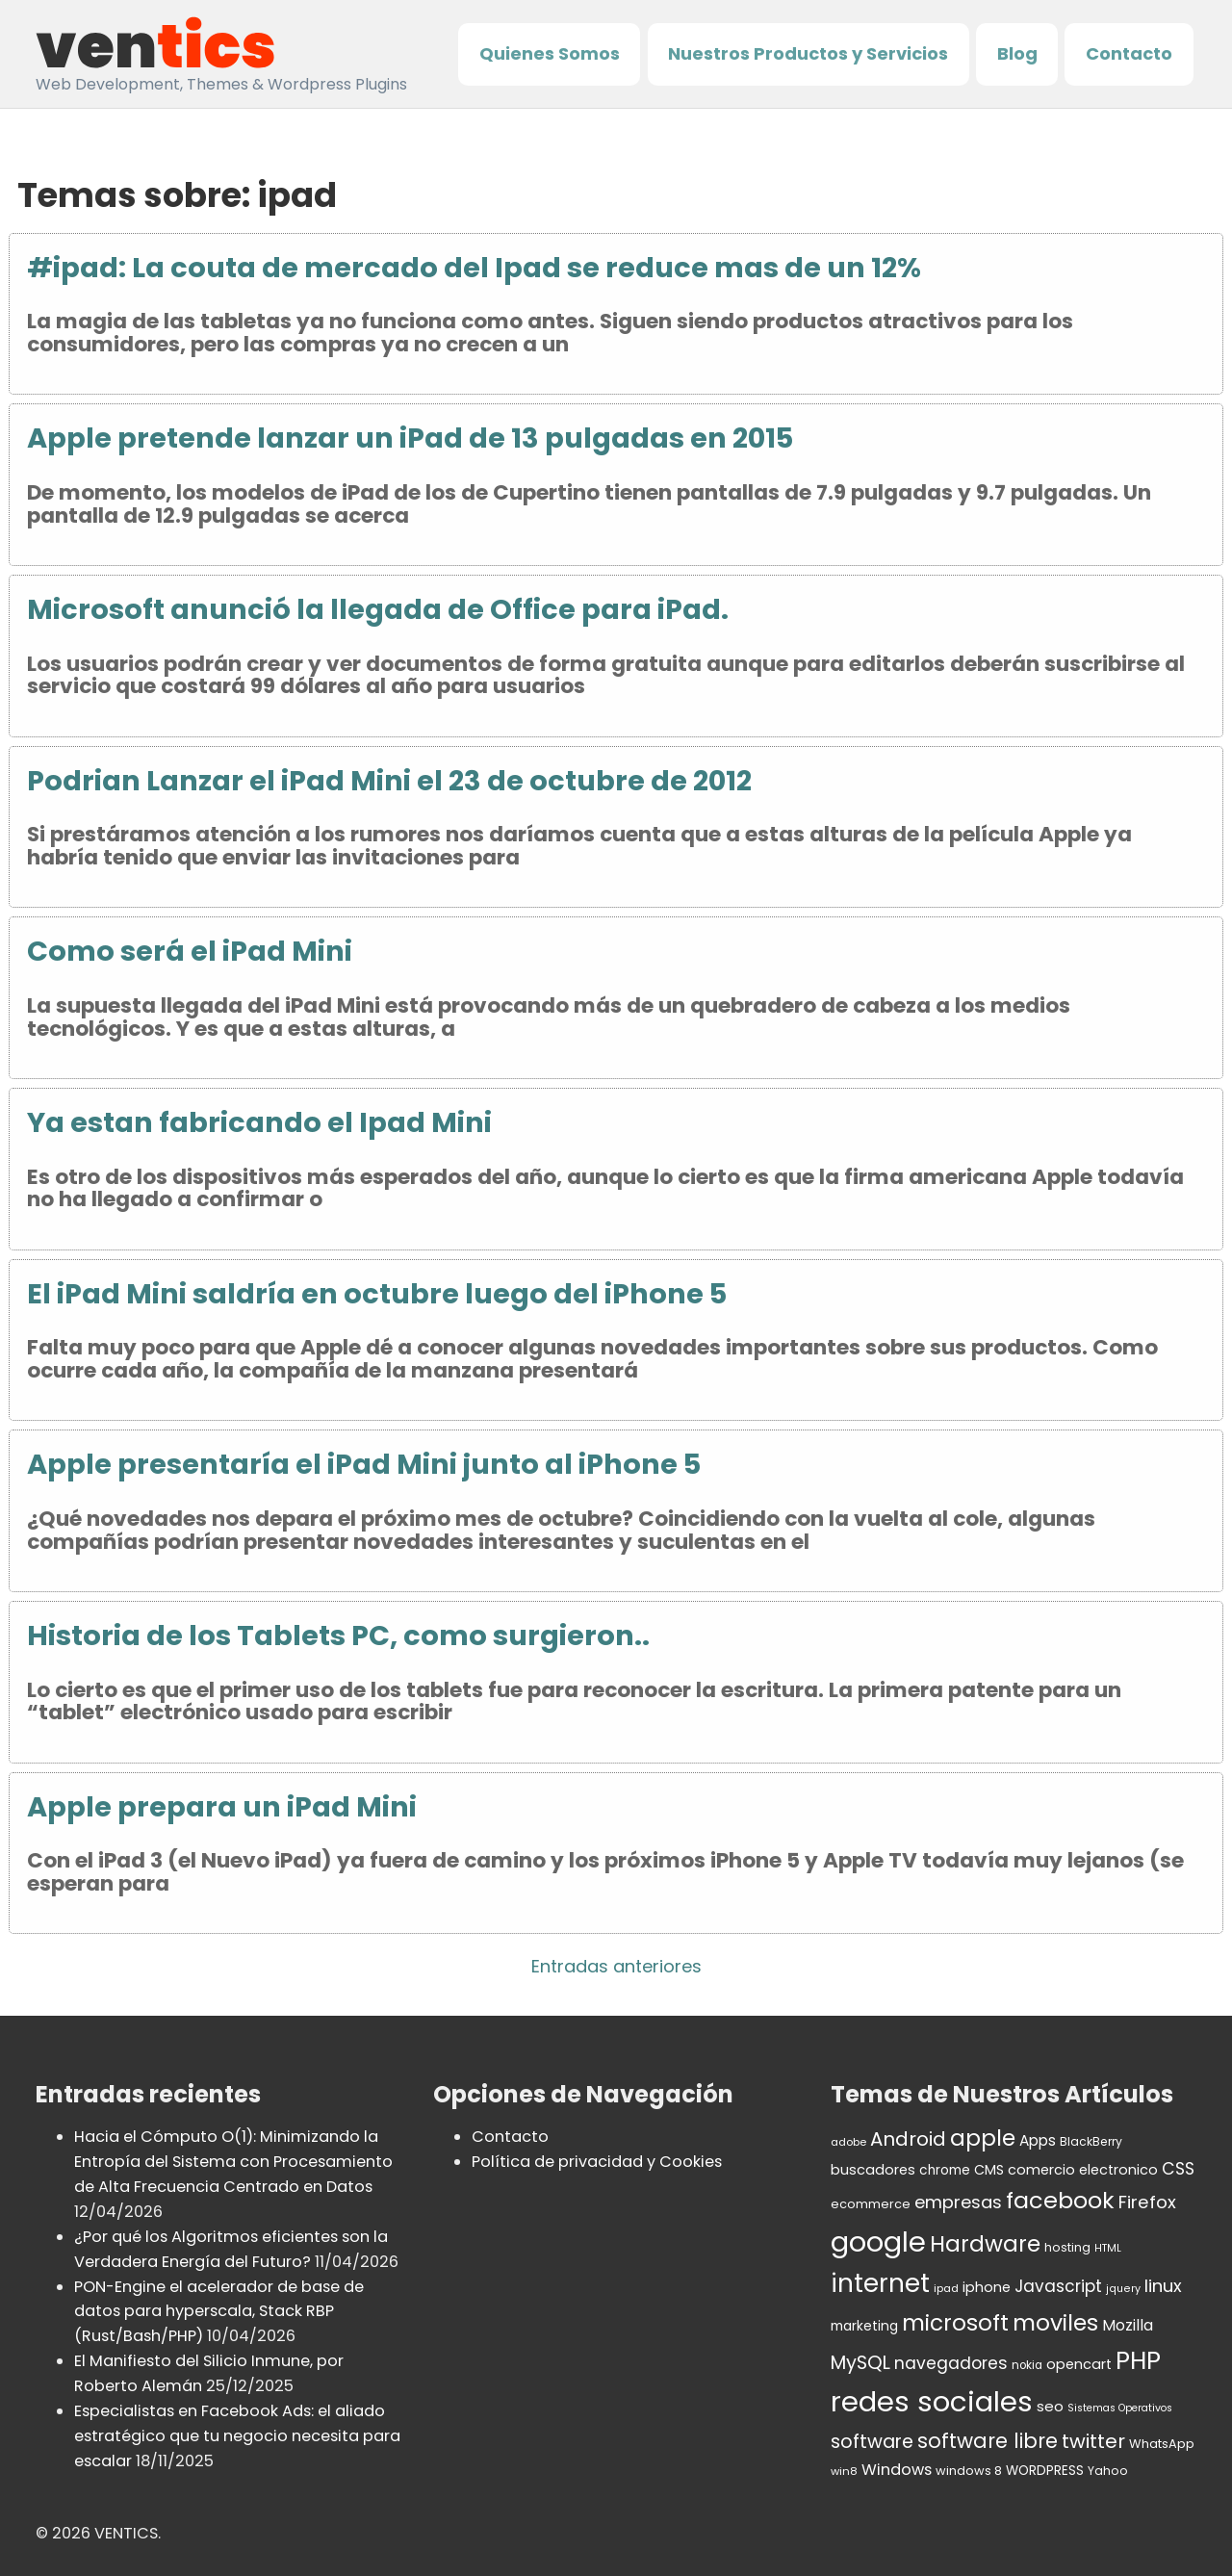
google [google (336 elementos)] (878, 2242)
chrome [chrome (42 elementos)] (944, 2170)
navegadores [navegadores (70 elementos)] (951, 2363)
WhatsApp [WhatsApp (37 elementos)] (1161, 2443)
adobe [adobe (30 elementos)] (848, 2142)
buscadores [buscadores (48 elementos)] (873, 2169)
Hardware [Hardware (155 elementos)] (985, 2243)
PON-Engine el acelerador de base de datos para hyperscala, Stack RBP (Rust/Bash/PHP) (219, 2312)
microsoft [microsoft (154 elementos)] (955, 2322)
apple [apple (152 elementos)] (982, 2138)
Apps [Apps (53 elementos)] (1037, 2140)
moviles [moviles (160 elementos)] (1055, 2322)
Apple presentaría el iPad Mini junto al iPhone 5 (364, 1464)
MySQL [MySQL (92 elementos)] (860, 2363)
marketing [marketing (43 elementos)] (864, 2325)
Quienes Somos (549, 53)
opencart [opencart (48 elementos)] (1079, 2364)
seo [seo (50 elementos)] (1050, 2406)
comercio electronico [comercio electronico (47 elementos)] (1083, 2169)
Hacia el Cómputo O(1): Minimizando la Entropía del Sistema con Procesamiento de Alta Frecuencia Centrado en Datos (233, 2161)
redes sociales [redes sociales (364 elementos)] (932, 2401)
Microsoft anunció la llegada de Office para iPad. (378, 609)
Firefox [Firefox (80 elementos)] (1147, 2202)
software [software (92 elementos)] (872, 2442)
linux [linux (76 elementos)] (1163, 2286)
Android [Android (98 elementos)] (908, 2138)
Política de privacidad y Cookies (597, 2162)
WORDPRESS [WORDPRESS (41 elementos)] (1045, 2470)
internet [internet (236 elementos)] (880, 2283)
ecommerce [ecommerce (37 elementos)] (871, 2204)
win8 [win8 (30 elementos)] (844, 2471)
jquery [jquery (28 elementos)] (1123, 2288)
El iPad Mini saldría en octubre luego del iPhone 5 (377, 1294)
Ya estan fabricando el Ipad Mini (259, 1122)
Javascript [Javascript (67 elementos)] (1058, 2286)
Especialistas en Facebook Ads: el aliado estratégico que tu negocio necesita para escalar (237, 2436)
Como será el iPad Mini (189, 951)
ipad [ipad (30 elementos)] (946, 2288)
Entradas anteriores (616, 1966)
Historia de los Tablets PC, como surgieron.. (338, 1635)
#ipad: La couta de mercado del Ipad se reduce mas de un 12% (474, 267)
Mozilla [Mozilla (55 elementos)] (1127, 2325)
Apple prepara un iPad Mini (222, 1807)
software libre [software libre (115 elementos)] (987, 2441)
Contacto (1129, 53)
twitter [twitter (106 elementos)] (1093, 2441)
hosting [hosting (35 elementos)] (1067, 2247)
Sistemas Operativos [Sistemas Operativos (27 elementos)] (1119, 2408)
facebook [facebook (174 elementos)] (1060, 2200)
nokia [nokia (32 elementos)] (1027, 2365)
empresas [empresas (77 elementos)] (958, 2202)
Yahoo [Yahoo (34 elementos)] (1108, 2470)
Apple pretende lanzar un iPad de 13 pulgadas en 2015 (410, 438)
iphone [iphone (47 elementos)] (986, 2287)
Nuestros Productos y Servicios (808, 53)
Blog (1017, 53)
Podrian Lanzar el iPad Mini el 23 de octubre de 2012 (389, 780)
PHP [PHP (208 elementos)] (1138, 2360)
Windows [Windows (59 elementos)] (896, 2470)
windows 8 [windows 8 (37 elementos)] (969, 2470)
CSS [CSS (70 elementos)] (1178, 2168)
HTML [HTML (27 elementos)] (1107, 2248)
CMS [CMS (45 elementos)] (989, 2169)
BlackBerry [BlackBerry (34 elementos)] (1091, 2141)
